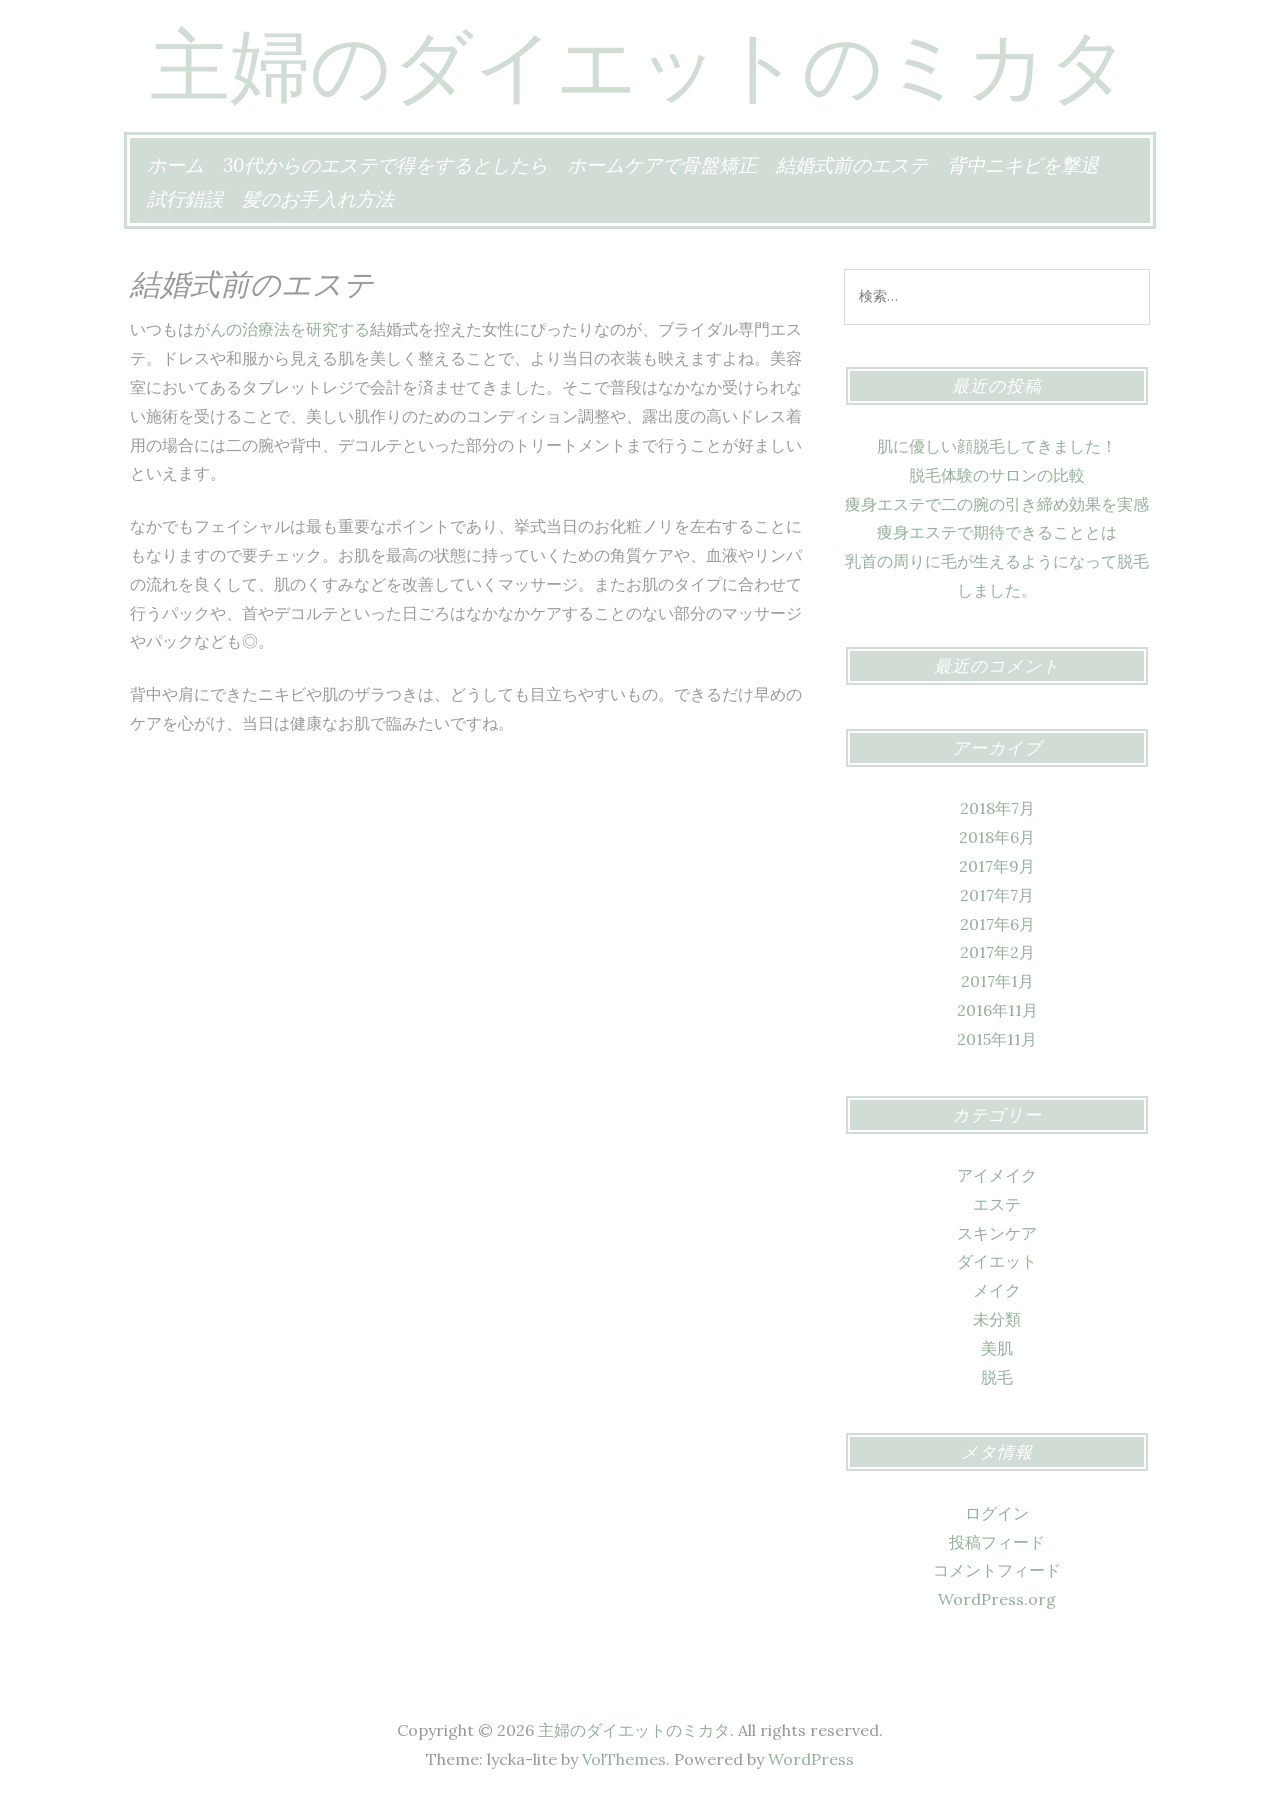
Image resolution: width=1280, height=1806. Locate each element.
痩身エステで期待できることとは (997, 532)
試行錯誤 (185, 199)
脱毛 (997, 1377)
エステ (997, 1204)
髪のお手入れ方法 (318, 199)
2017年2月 (997, 952)
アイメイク (997, 1175)
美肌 (997, 1348)
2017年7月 (997, 895)
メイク (997, 1290)
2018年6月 (997, 837)
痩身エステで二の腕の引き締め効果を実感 (997, 504)
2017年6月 (997, 924)
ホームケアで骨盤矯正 (662, 165)
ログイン (997, 1513)
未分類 (997, 1319)
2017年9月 (997, 866)
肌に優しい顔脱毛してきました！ (997, 446)
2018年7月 (997, 808)
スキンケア (997, 1233)
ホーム (175, 165)
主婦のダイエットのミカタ (640, 65)
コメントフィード (997, 1570)
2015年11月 (997, 1039)
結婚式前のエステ (852, 165)
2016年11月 (997, 1010)
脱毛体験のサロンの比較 (997, 475)
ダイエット (997, 1261)
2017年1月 (997, 981)
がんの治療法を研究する (282, 329)
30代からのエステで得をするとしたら (385, 165)
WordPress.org (997, 1599)
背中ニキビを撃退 (1023, 165)
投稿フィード (997, 1542)
